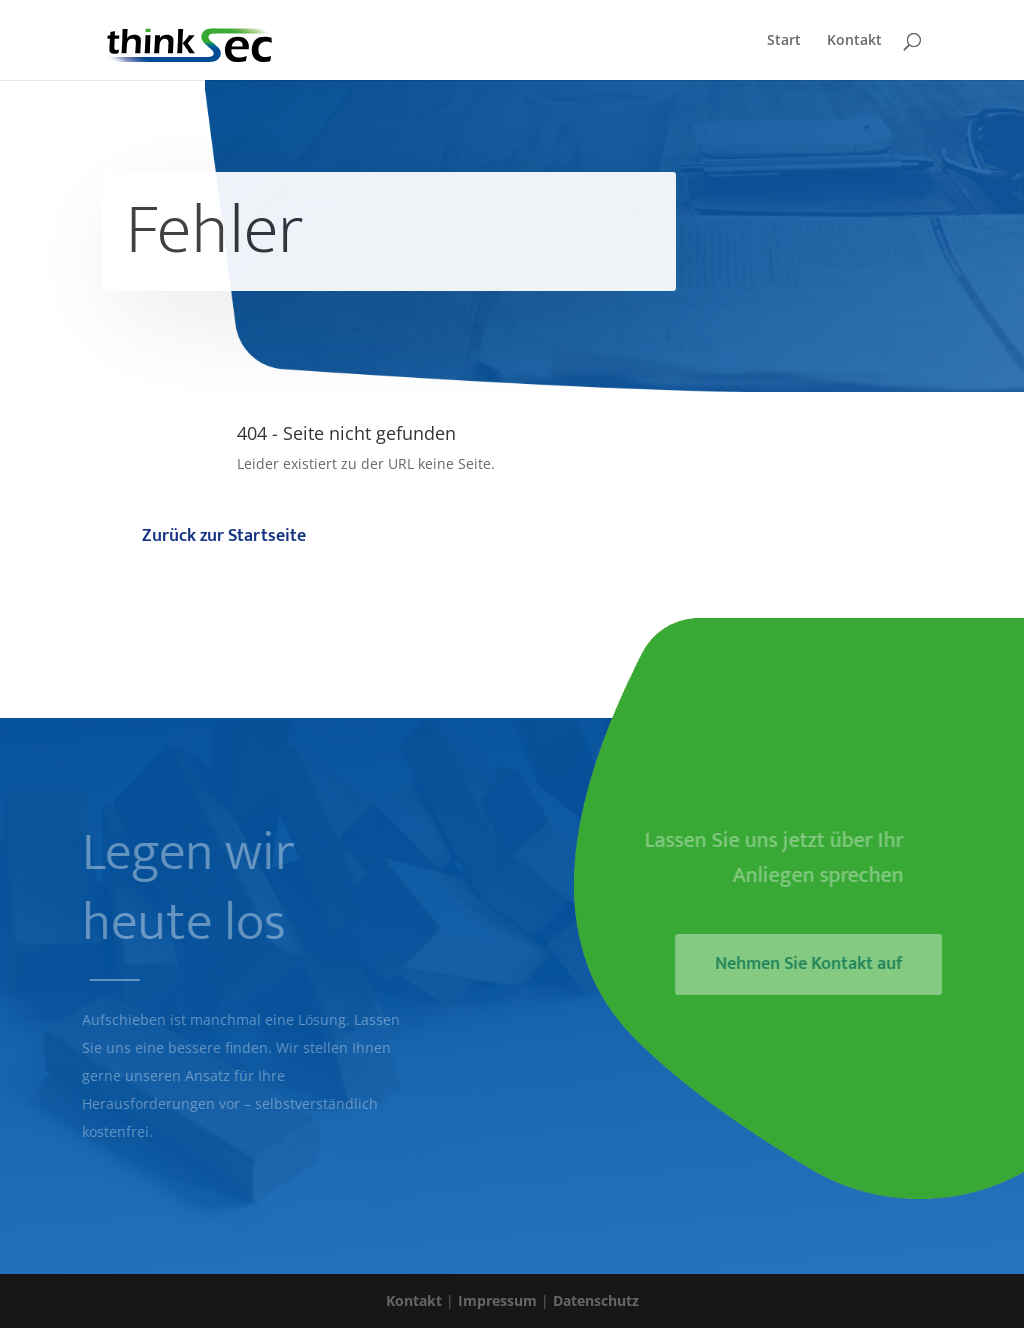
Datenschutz (596, 1300)
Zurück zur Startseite (224, 536)
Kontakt (854, 41)
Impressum (497, 1300)
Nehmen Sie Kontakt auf (814, 964)
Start (784, 41)
